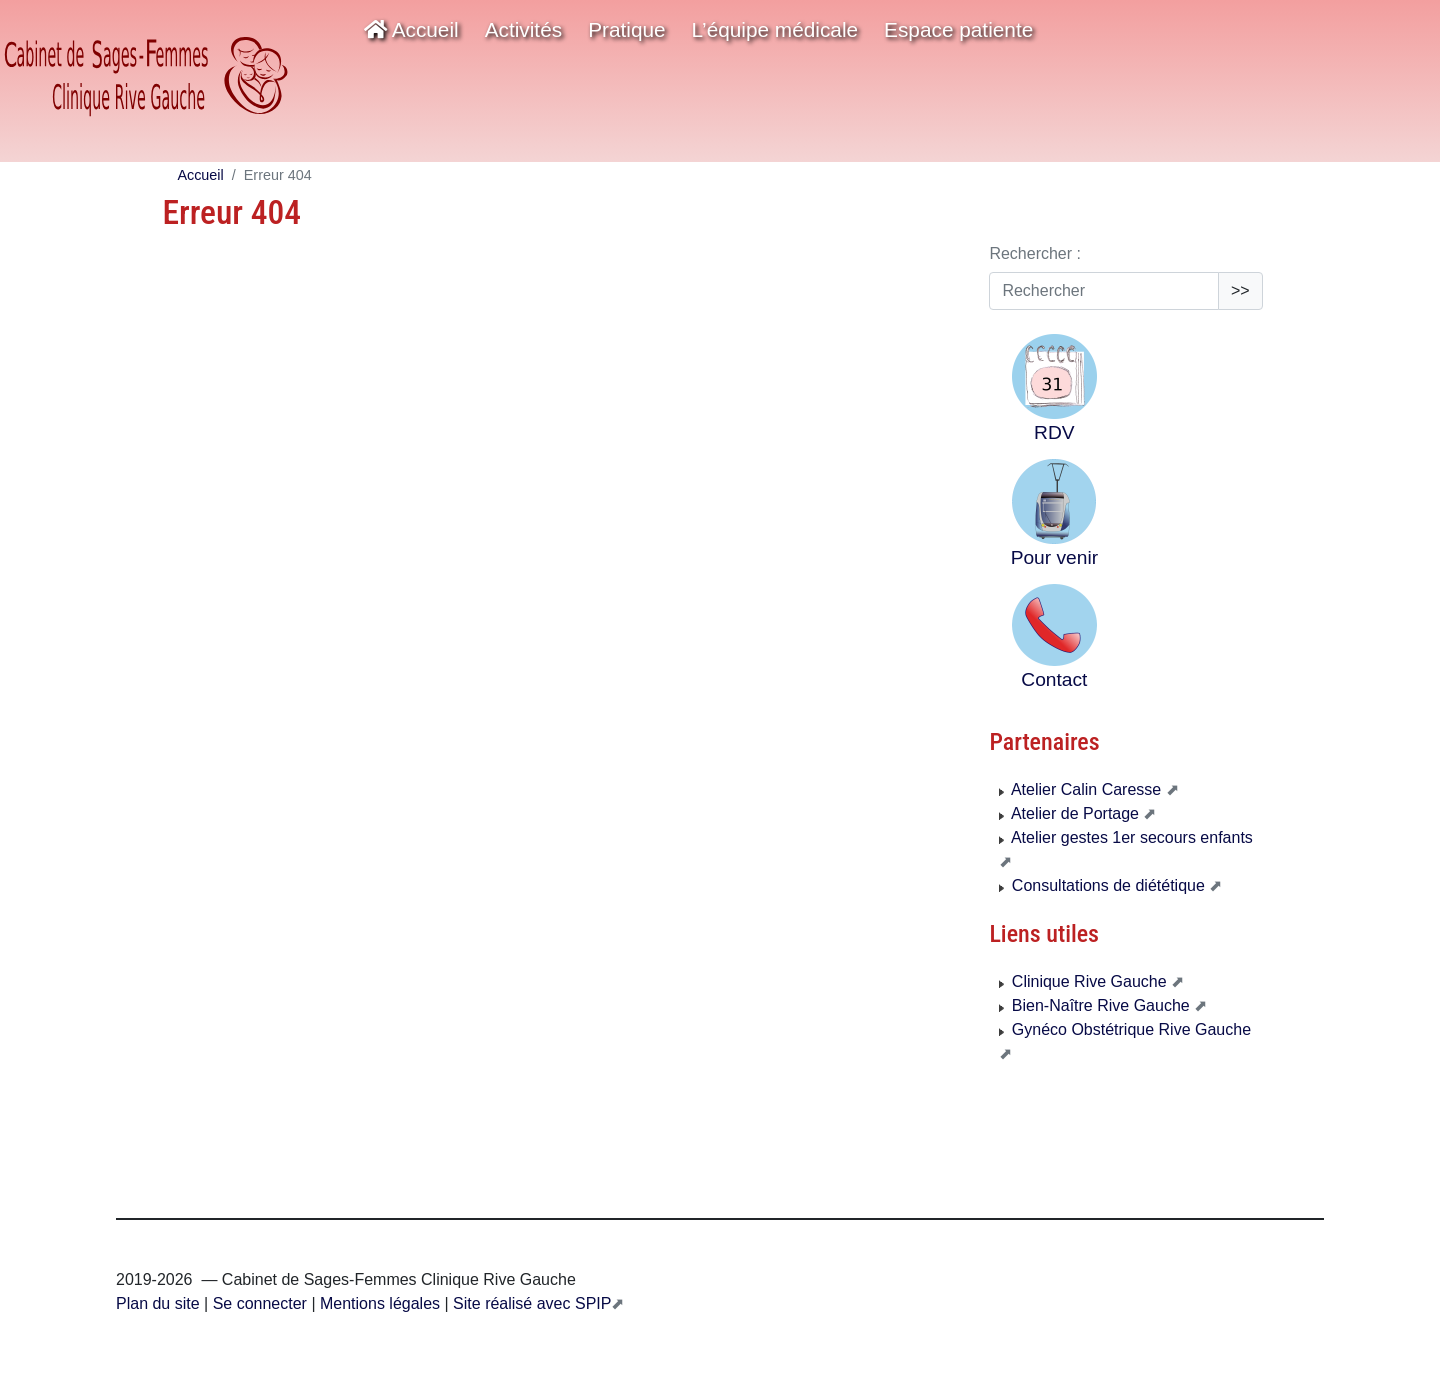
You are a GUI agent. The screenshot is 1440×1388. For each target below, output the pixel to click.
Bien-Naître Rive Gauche (1096, 1005)
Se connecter (260, 1303)
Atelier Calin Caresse (1082, 789)
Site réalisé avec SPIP (530, 1303)
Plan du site (158, 1303)
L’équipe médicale (775, 29)
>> (1240, 290)
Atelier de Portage (1071, 813)
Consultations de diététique (1104, 885)
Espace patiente (958, 29)
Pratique (626, 29)
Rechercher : (1035, 253)
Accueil (411, 29)
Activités (523, 29)
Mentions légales (378, 1303)
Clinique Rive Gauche (1085, 981)
